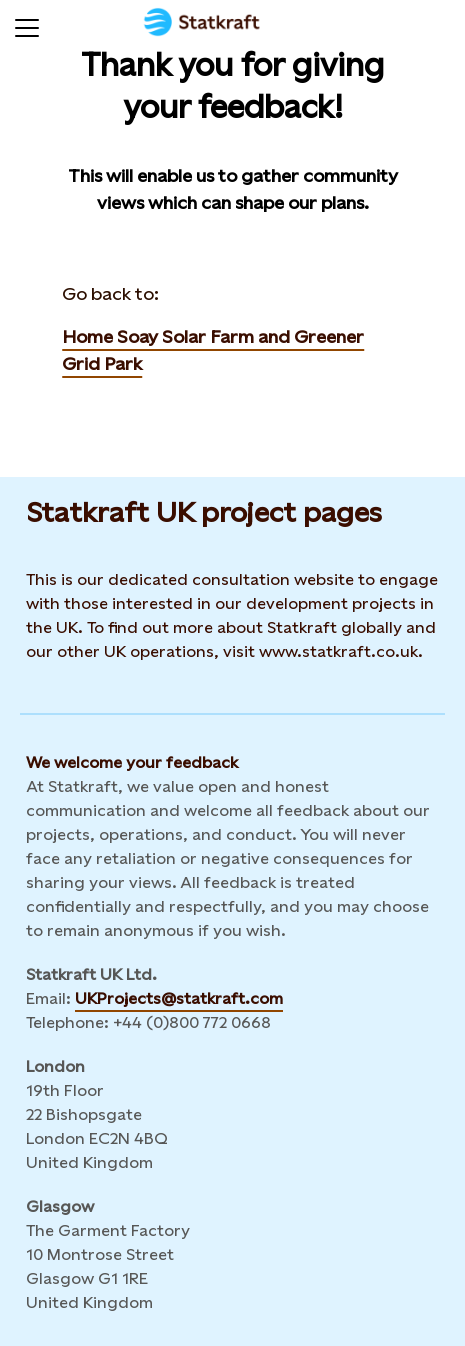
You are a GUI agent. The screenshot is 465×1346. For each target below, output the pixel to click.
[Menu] (27, 25)
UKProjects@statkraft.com (179, 998)
